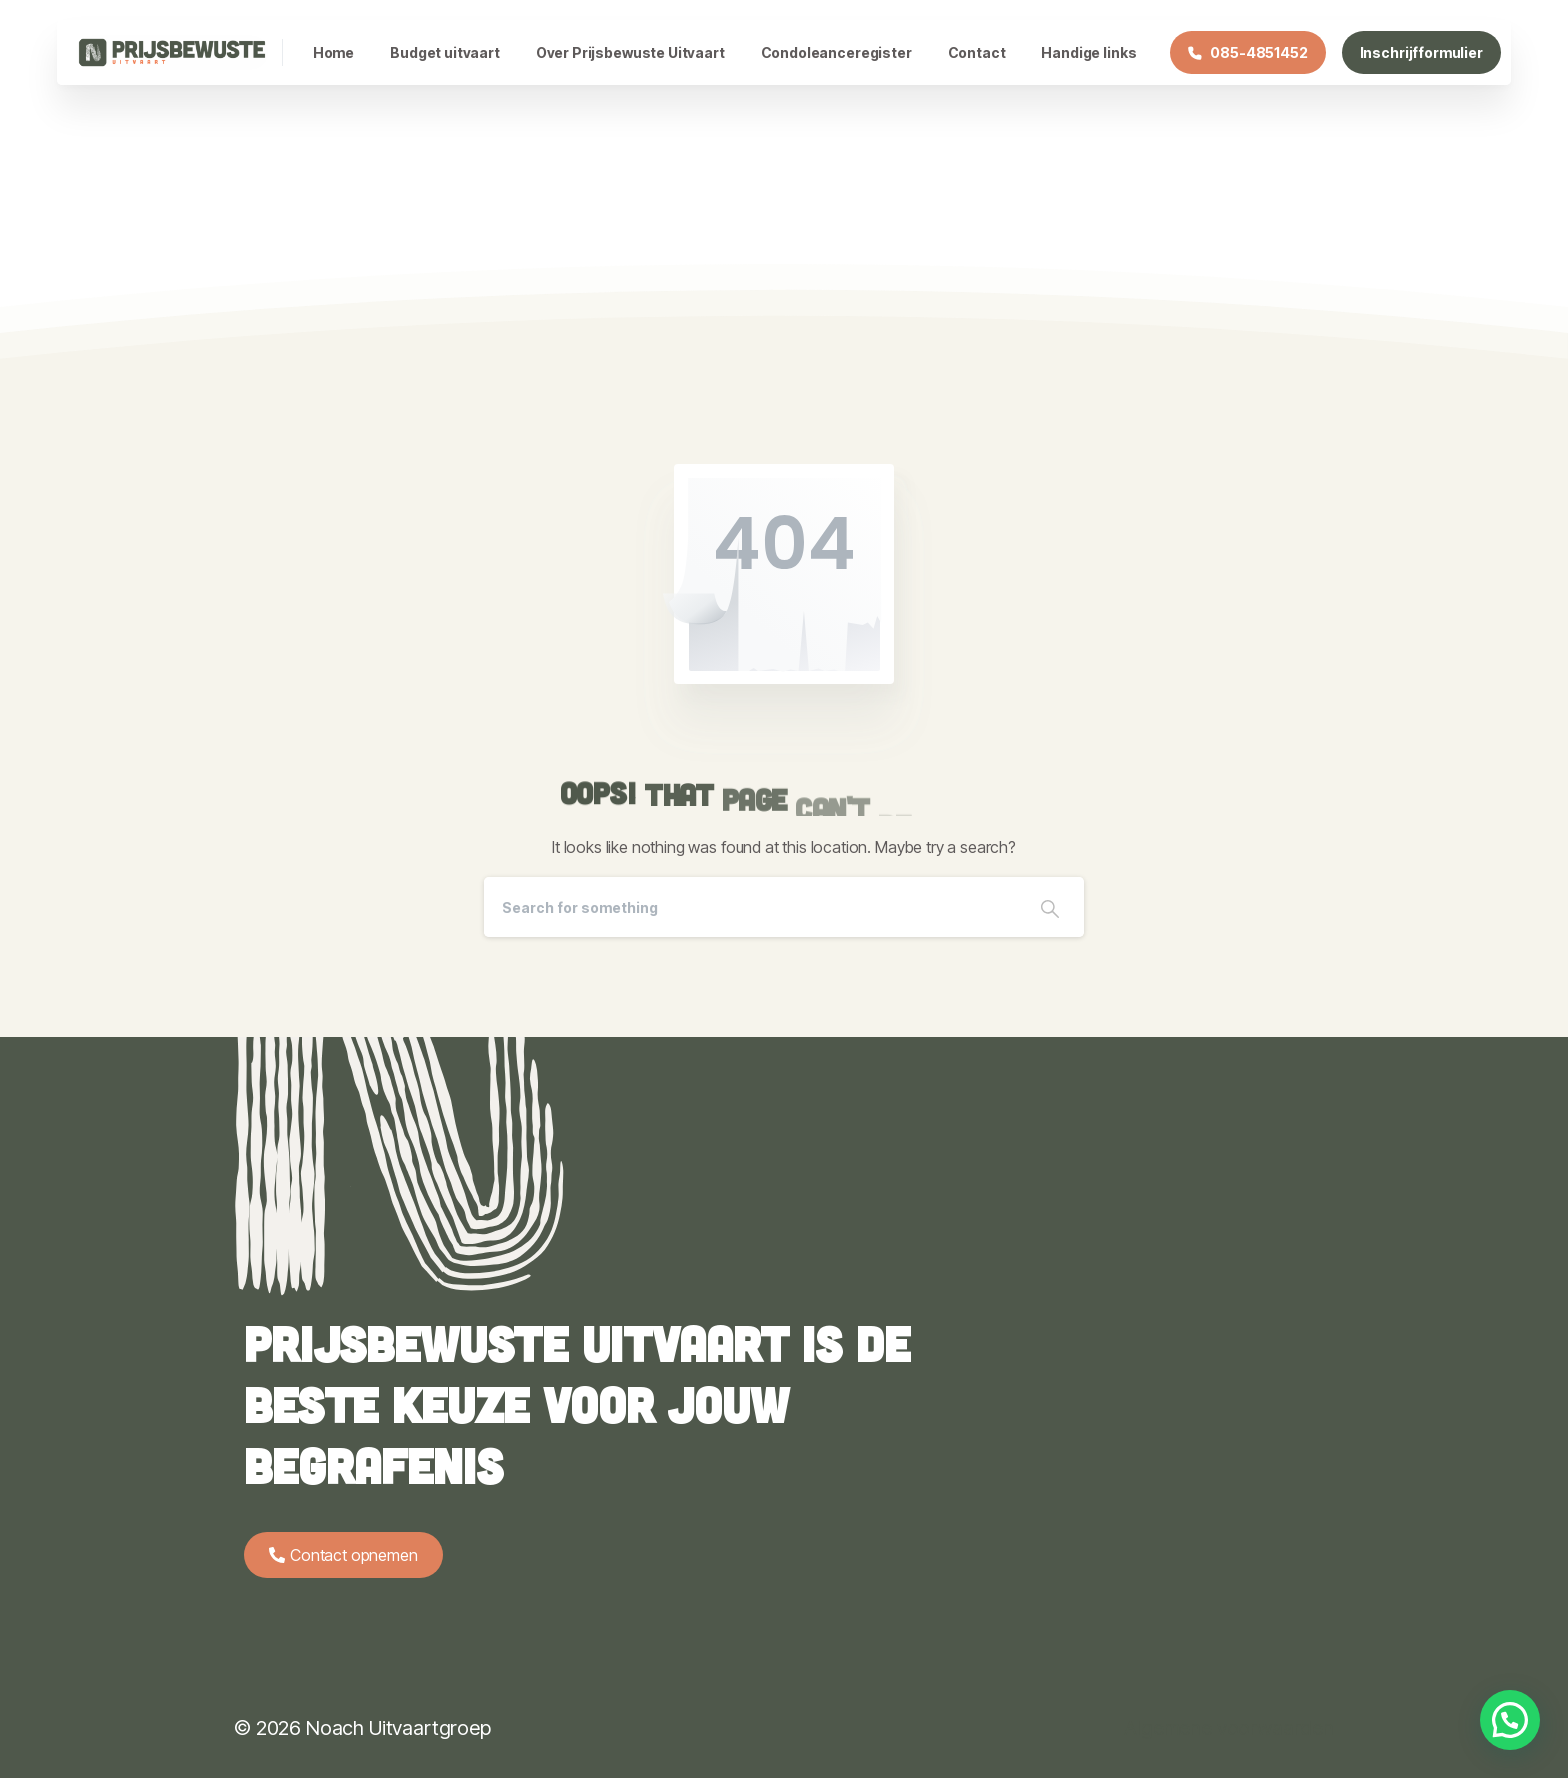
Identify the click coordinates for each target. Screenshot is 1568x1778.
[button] (1510, 1720)
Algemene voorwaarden (1229, 1728)
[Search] (750, 907)
